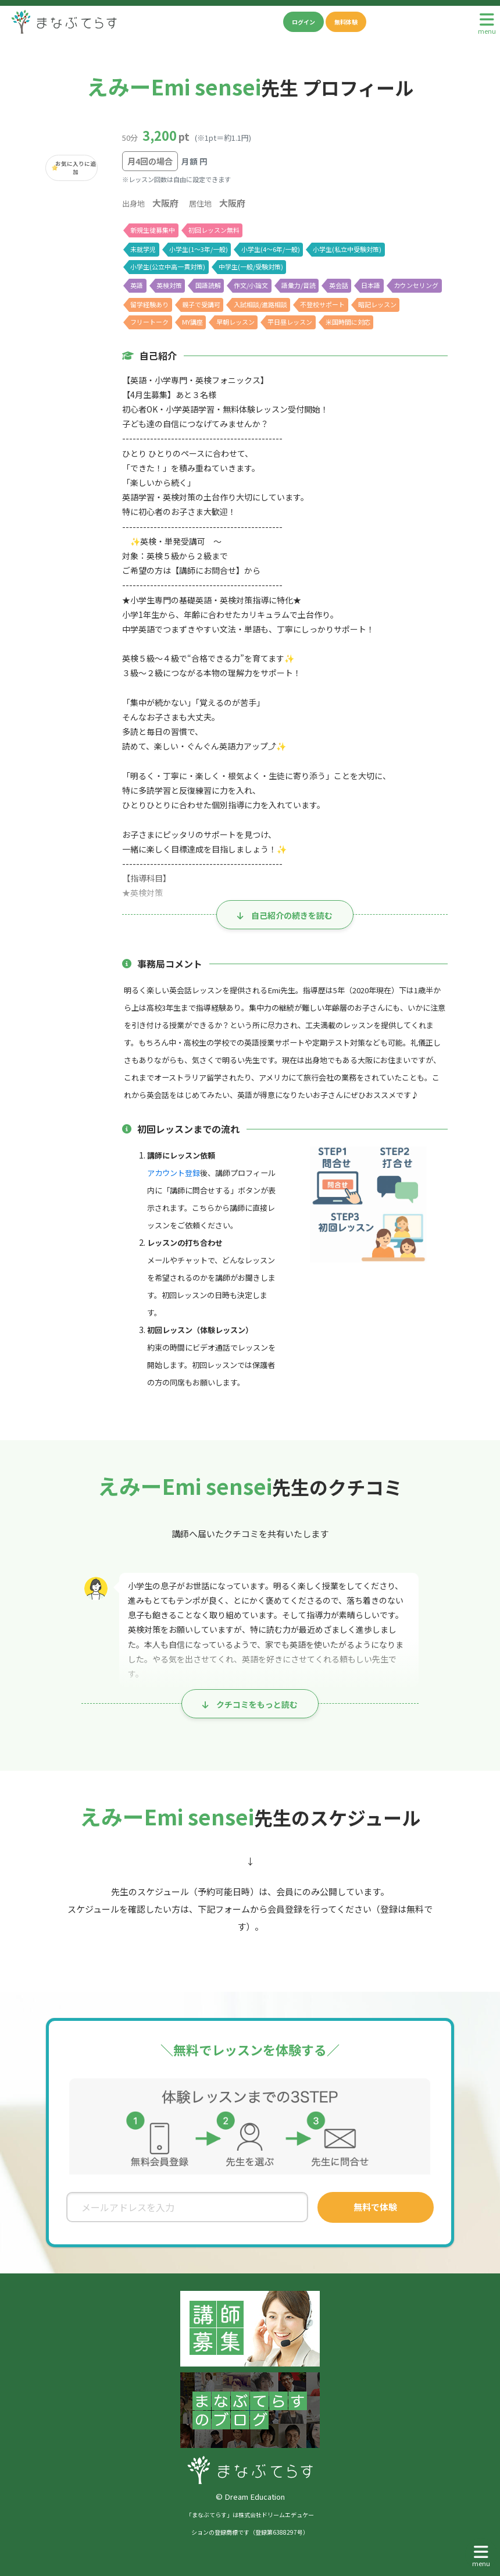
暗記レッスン (378, 304)
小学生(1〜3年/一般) (198, 249)
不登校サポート (323, 304)
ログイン (303, 21)
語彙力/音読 (300, 285)
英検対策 (169, 285)
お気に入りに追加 (75, 167)
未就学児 (143, 249)
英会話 (339, 285)
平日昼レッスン (291, 321)
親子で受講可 (201, 304)
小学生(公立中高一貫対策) (167, 266)
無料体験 (346, 21)
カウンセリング (417, 285)
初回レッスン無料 (214, 229)
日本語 (372, 285)
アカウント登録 (174, 1172)
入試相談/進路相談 (260, 304)
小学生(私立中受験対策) (347, 249)
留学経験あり (149, 304)
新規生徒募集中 (152, 229)
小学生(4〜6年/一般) (270, 249)
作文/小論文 (251, 285)
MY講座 (192, 321)
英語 (136, 285)
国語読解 (208, 285)
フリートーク (149, 321)
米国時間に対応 (349, 321)
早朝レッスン (236, 321)
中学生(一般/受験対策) (251, 266)
